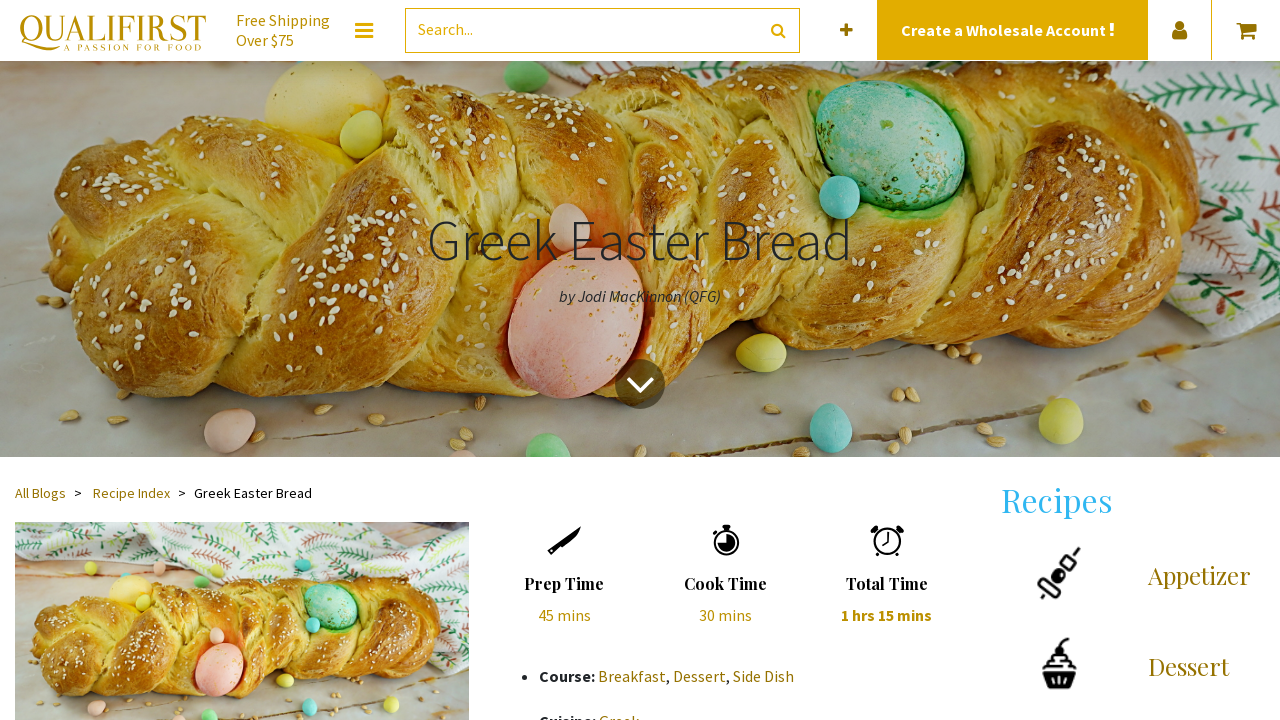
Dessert (699, 676)
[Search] (778, 30)
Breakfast (632, 676)
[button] (846, 30)
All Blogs (40, 493)
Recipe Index (131, 493)
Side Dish (763, 676)
